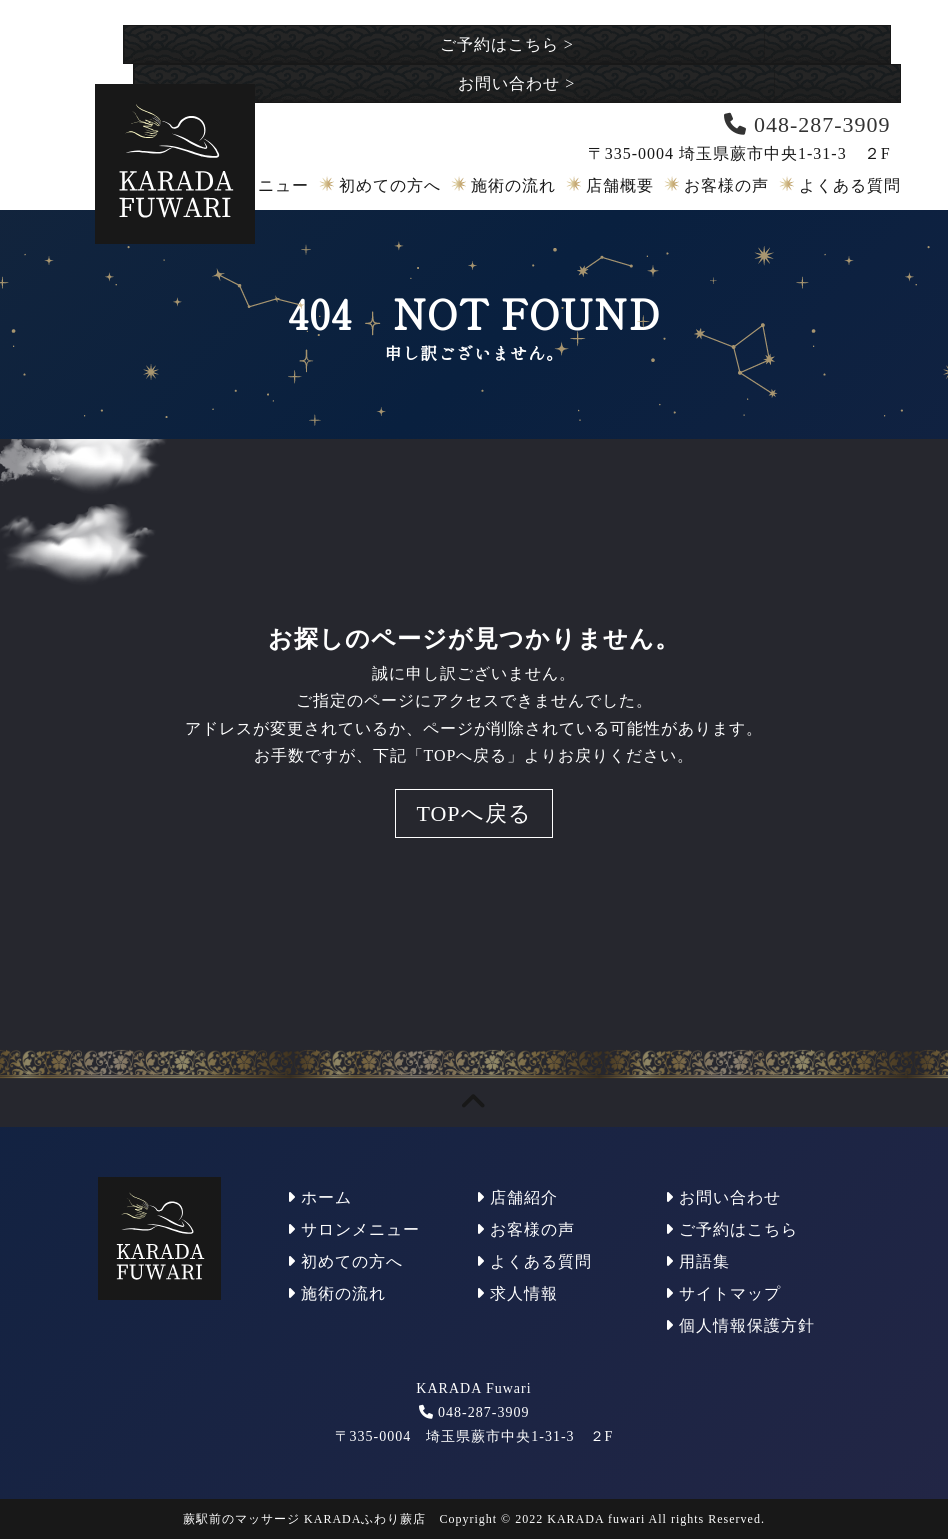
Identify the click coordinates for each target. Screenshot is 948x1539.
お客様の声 (726, 185)
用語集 (697, 1261)
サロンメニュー (353, 1229)
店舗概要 (620, 185)
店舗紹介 (517, 1197)
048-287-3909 (483, 1412)
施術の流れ (513, 185)
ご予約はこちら (507, 44)
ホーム (319, 1197)
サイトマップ (723, 1293)
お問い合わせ (516, 83)
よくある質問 (850, 185)
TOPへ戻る (473, 813)
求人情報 (517, 1293)
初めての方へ (390, 185)
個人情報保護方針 (740, 1325)
